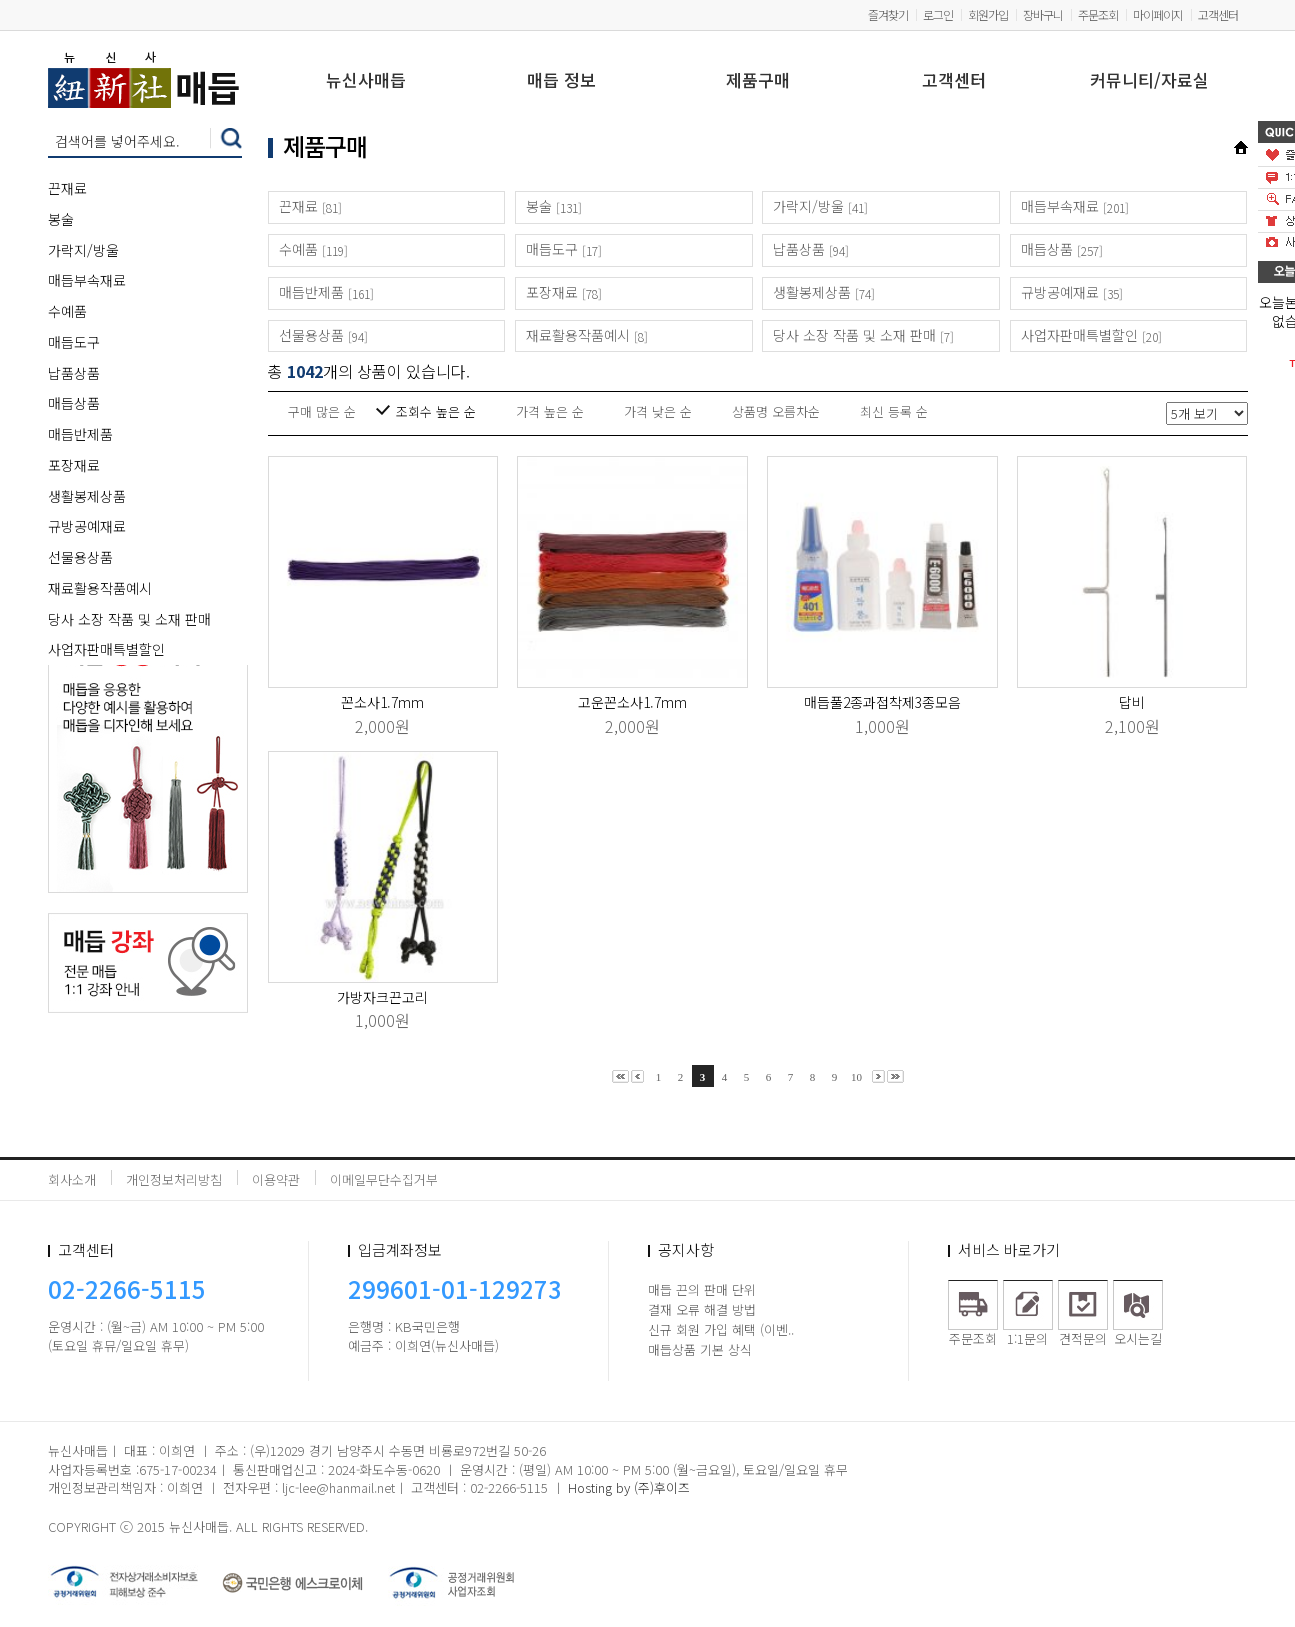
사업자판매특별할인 (106, 649)
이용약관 (276, 1179)
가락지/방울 (83, 250)
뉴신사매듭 (366, 81)
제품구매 (758, 81)
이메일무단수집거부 (384, 1179)
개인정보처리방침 (174, 1179)
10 (856, 1077)
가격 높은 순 (550, 411)
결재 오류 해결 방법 (702, 1309)
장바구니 (1043, 14)
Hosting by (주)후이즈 (629, 1487)
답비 (1132, 702)
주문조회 (1098, 14)
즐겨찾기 (888, 14)
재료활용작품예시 (100, 588)
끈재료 (67, 188)
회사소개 (72, 1179)
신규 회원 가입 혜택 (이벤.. (721, 1329)
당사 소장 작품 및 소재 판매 (129, 619)
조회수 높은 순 (436, 411)
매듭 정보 (561, 81)
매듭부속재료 (87, 280)
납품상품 (74, 373)
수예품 (67, 311)
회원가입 (988, 14)
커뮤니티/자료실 (1149, 81)
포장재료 (74, 465)
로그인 (938, 14)
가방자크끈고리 (382, 997)
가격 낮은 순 (658, 411)
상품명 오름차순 (776, 411)
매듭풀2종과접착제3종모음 (882, 702)
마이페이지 (1158, 14)
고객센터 (1218, 14)
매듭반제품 (80, 434)
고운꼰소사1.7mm (632, 702)
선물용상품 (80, 557)
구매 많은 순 (322, 411)
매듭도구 (74, 342)
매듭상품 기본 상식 (700, 1349)
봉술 (61, 219)
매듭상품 (74, 403)
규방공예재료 (87, 526)
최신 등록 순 (894, 411)
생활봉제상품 (87, 496)
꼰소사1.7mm (382, 702)
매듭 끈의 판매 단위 (702, 1289)
